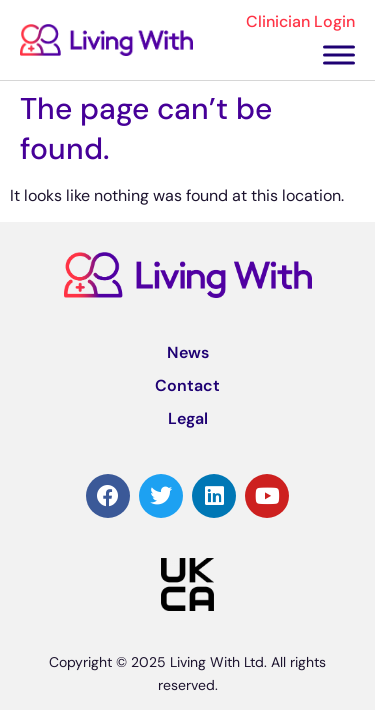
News (188, 352)
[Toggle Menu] (339, 54)
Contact (187, 385)
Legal (188, 418)
